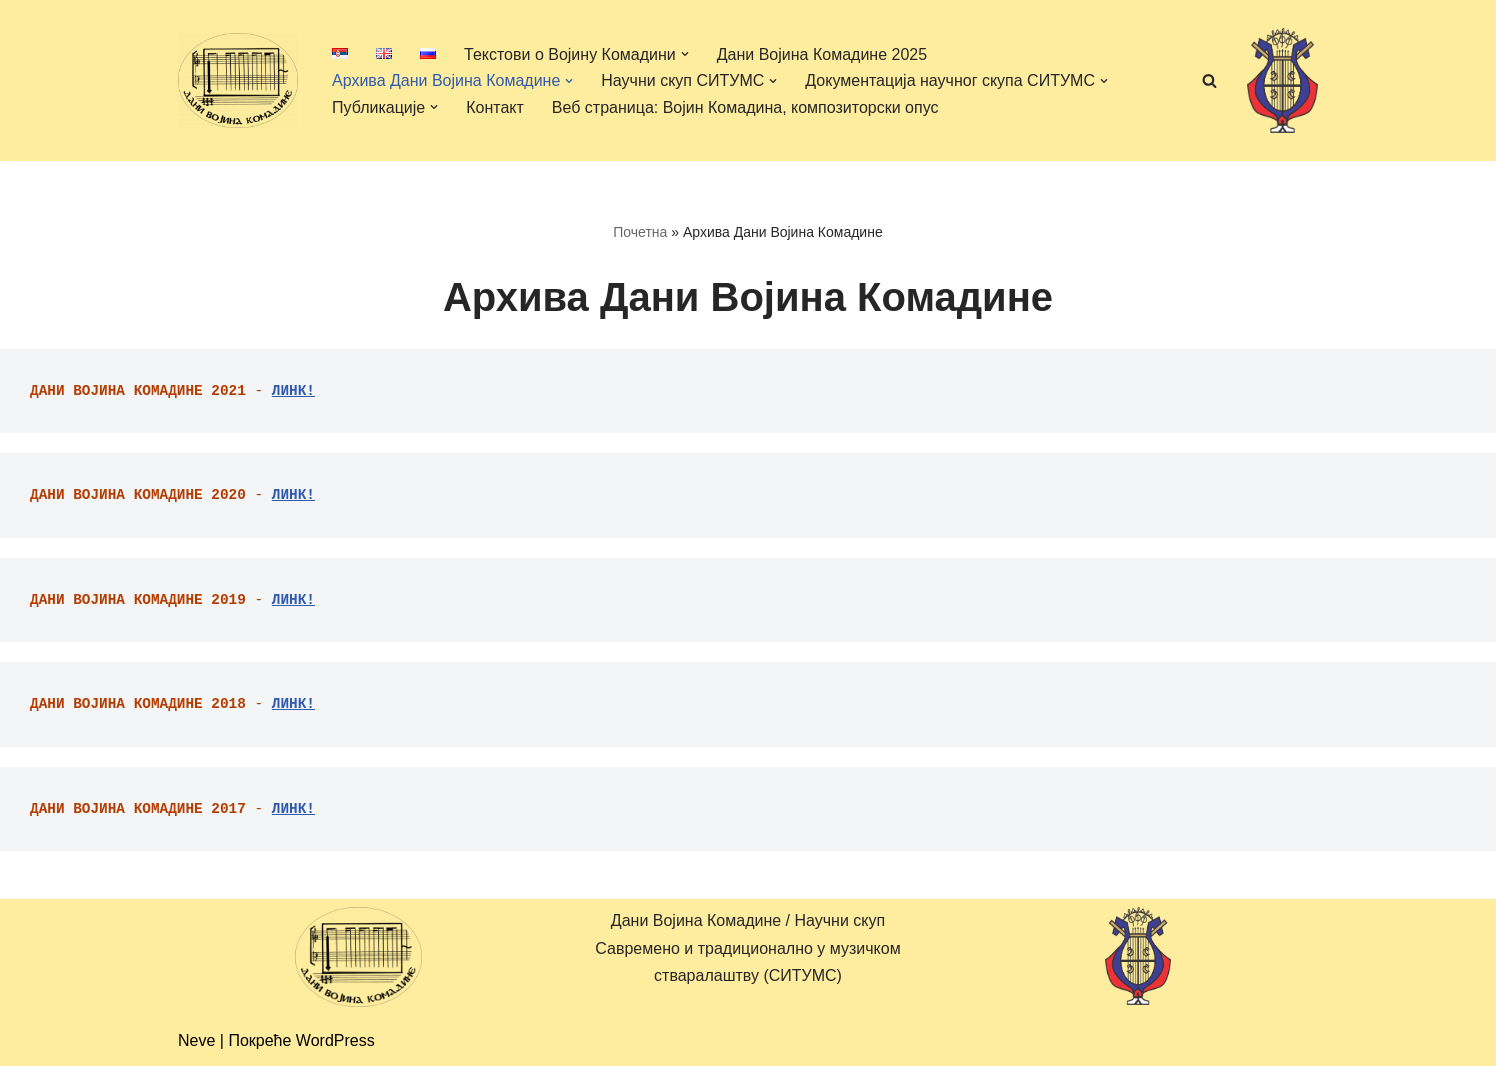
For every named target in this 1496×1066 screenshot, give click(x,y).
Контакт (495, 107)
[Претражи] (1209, 80)
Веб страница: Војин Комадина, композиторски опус (745, 107)
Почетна (640, 232)
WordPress (335, 1040)
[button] (685, 54)
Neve (196, 1040)
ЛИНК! (293, 391)
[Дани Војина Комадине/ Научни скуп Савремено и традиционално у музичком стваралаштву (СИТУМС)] (238, 80)
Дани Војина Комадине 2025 (822, 54)
